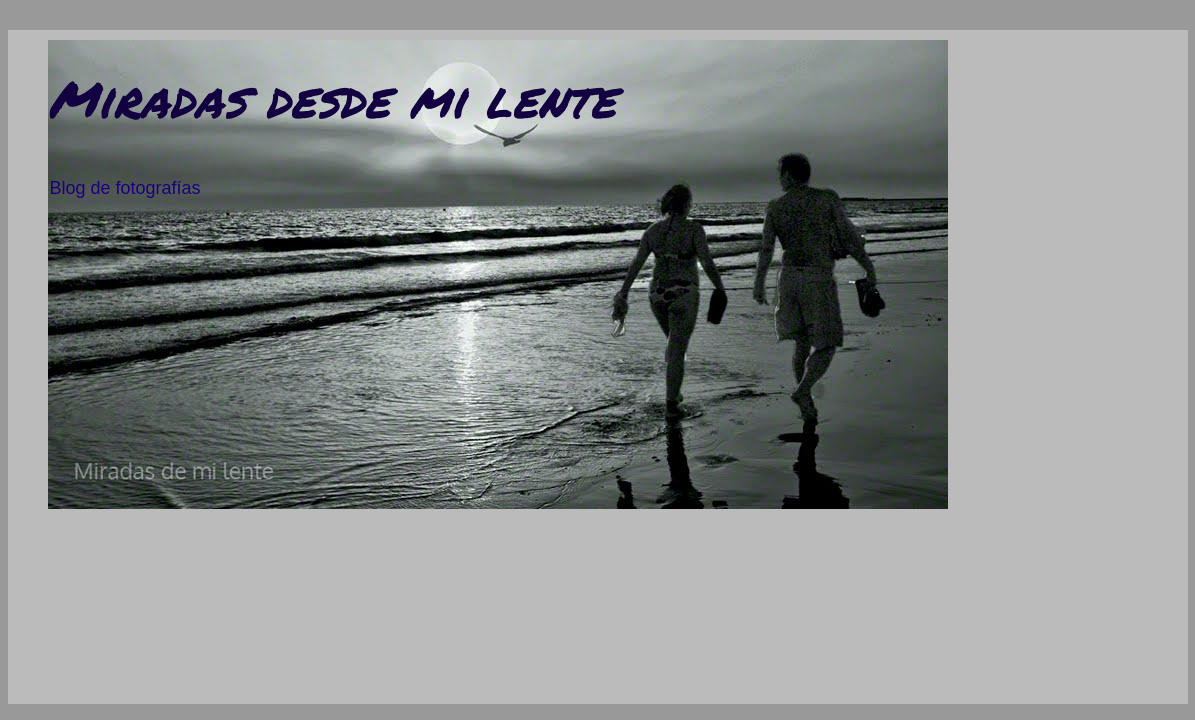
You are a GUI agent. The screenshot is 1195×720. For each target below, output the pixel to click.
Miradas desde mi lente (332, 98)
